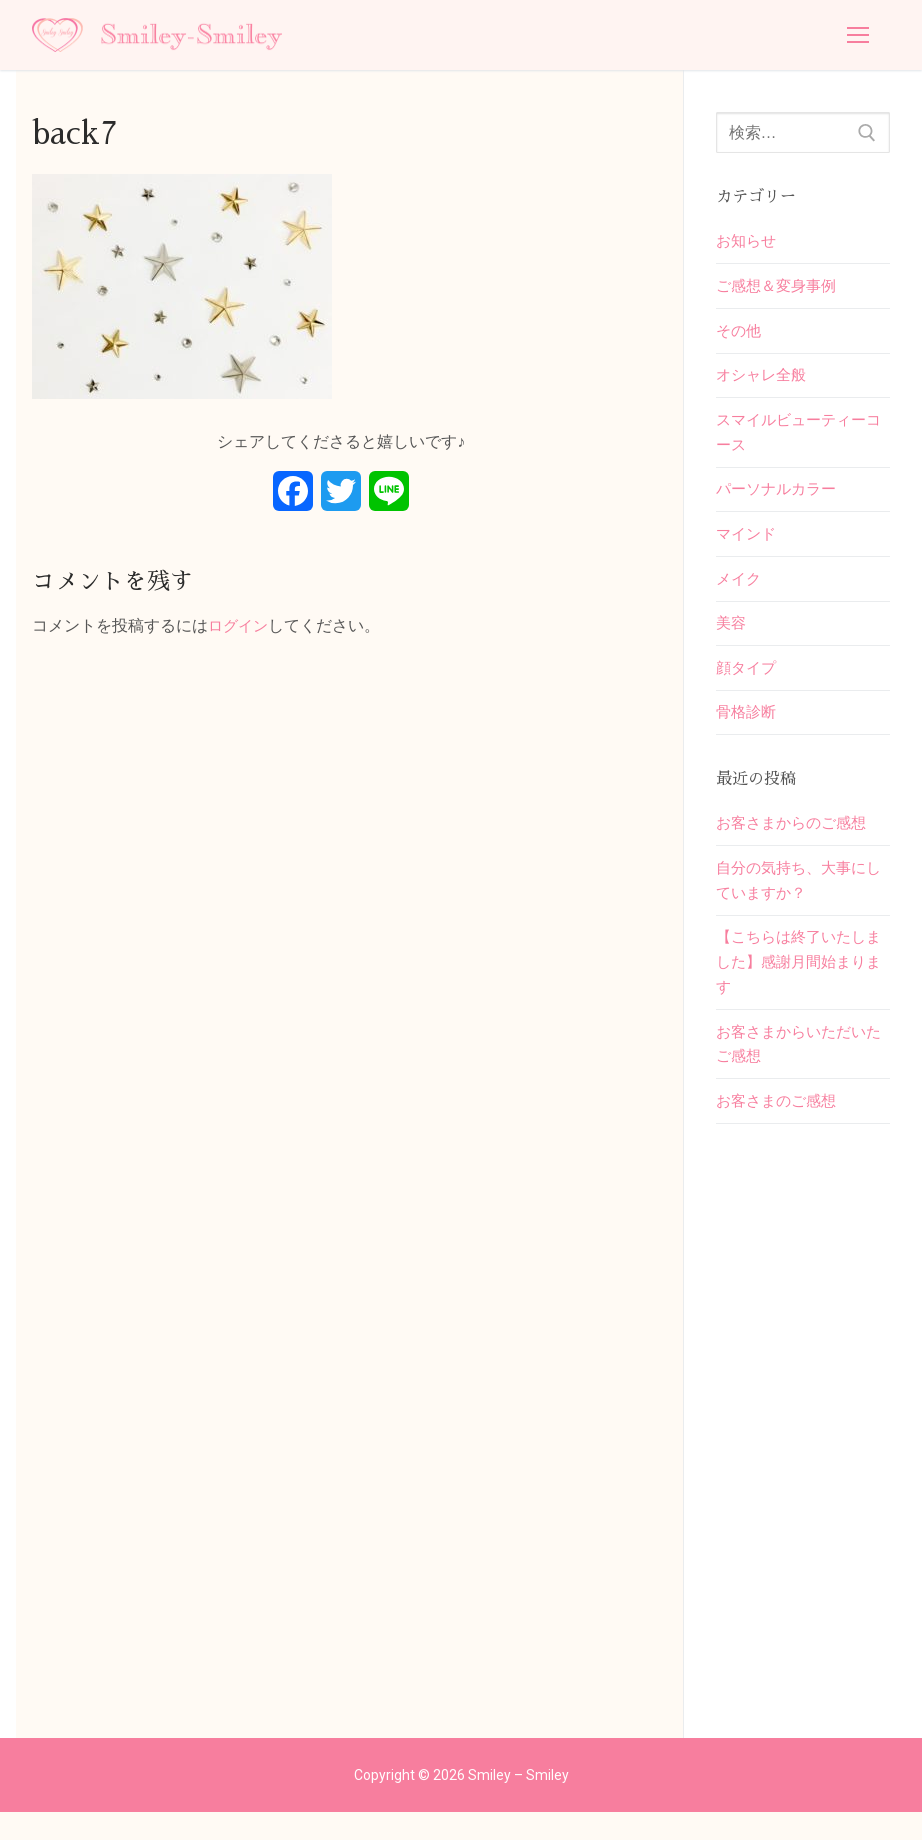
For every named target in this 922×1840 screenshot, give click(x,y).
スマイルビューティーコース (796, 439)
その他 (740, 334)
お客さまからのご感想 (796, 840)
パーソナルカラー (780, 498)
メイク (740, 590)
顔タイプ (748, 682)
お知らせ (748, 241)
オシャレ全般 (764, 380)
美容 (732, 636)
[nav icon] (858, 35)
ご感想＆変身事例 (780, 288)
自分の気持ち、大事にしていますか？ (796, 900)
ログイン (240, 625)
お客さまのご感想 (780, 1128)
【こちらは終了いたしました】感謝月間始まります (796, 984)
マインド (748, 544)
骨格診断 (748, 728)
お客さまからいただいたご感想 (796, 1069)
